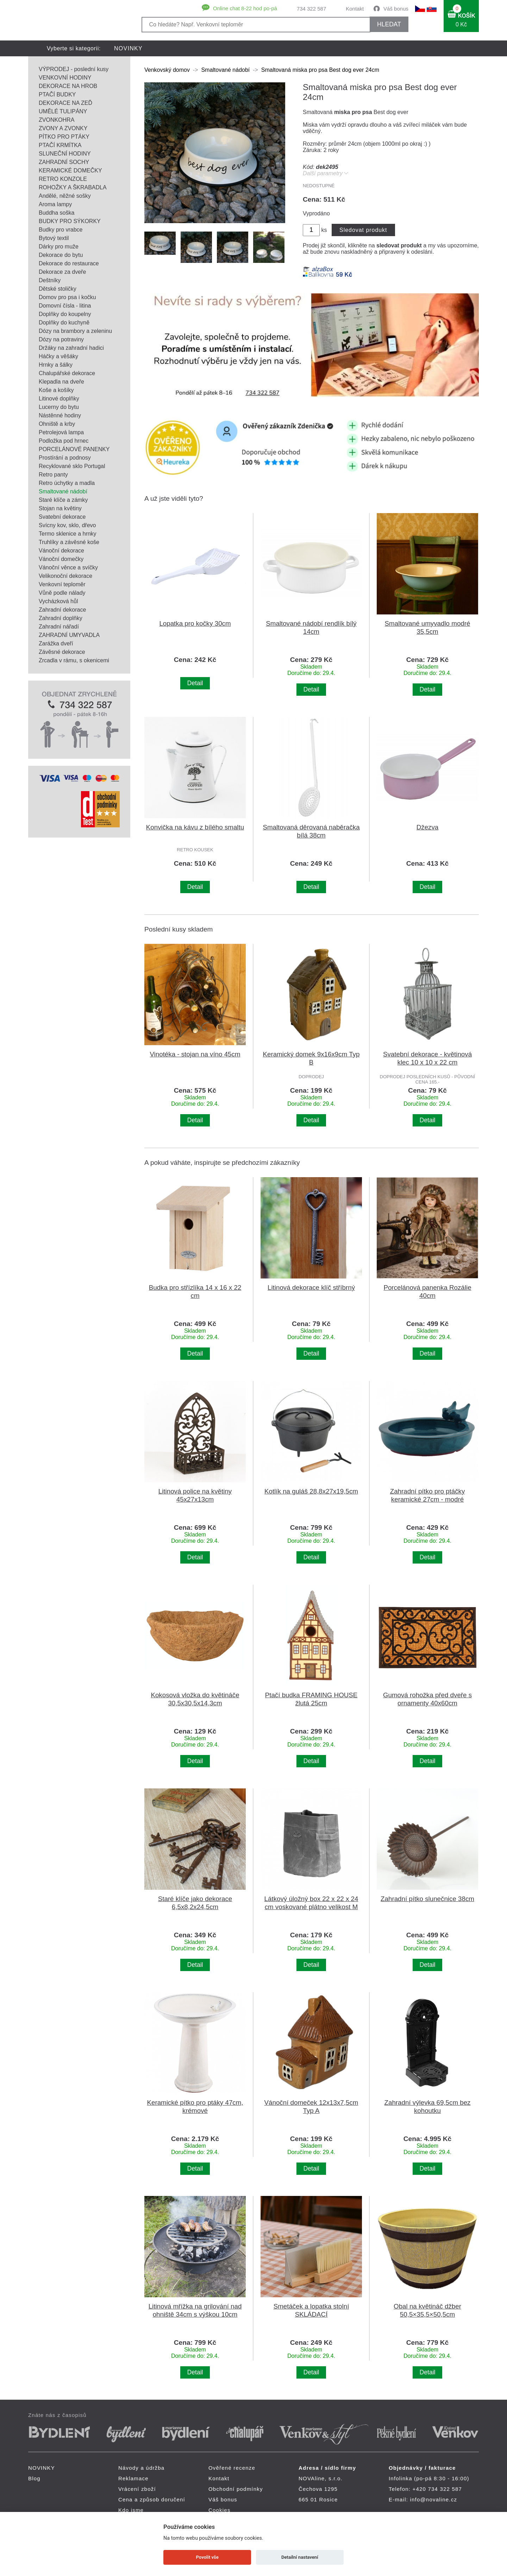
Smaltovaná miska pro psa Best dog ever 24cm (320, 70)
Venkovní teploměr (62, 584)
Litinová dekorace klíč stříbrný (311, 1287)
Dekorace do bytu (61, 255)
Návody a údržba (141, 2468)
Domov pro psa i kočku (67, 297)
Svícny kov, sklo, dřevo (67, 525)
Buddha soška (56, 213)
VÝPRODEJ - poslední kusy (73, 69)
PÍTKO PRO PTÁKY (64, 137)
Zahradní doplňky (60, 618)
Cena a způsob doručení (151, 2499)
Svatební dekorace (62, 517)
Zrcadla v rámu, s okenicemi (74, 660)
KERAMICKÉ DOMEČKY (70, 170)
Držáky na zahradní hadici (71, 348)
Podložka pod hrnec (63, 441)
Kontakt (355, 9)
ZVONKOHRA (56, 120)
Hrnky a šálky (56, 365)
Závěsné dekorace (62, 652)
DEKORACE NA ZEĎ (65, 103)
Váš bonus (395, 9)
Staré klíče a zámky (63, 500)
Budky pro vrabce (61, 230)
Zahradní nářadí (59, 627)
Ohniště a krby (57, 424)
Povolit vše (207, 2557)
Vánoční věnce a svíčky (68, 567)
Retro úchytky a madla (67, 483)
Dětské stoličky (57, 289)
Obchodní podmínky (235, 2489)
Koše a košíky (56, 390)
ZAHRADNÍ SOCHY (64, 162)
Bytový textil (54, 238)
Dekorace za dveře (62, 272)
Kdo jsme (131, 2510)
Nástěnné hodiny (60, 415)
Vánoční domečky (61, 559)
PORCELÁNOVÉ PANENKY (74, 449)
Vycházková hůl (58, 601)
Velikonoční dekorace (65, 576)
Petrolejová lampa (61, 432)
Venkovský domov (167, 70)
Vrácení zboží (137, 2489)
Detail (195, 683)
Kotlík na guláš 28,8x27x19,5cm (311, 1491)
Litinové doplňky (59, 399)
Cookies (219, 2510)
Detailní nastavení (299, 2557)
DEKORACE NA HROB (68, 86)
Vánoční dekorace (61, 551)
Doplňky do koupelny (65, 314)
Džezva (428, 827)
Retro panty (53, 475)
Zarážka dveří (56, 643)
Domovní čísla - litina (65, 306)
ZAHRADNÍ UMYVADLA (69, 635)
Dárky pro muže (59, 247)
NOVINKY (128, 48)
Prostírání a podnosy (65, 458)
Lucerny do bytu (59, 407)
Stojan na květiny (60, 508)
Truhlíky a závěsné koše (69, 542)
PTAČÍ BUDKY (57, 94)
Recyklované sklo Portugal (72, 466)
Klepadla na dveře (61, 382)
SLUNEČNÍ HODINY (65, 154)
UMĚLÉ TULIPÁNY (63, 111)
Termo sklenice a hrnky (67, 534)
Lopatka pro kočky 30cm (195, 623)
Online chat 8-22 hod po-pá (245, 8)
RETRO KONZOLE (63, 179)
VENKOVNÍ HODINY (65, 78)
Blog (34, 2478)
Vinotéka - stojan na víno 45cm (195, 1054)
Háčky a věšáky (58, 356)
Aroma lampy (55, 204)
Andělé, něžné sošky (65, 196)
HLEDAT (389, 24)
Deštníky (50, 280)
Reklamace (133, 2478)
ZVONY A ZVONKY (63, 128)
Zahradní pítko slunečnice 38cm (427, 1898)
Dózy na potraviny (61, 339)
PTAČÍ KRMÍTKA (60, 145)
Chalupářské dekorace (67, 373)
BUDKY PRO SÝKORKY (70, 221)
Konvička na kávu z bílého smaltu (195, 827)
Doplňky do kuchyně (64, 323)
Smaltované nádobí (63, 491)
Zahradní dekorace (62, 610)
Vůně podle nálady (62, 593)
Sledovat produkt (363, 230)
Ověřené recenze (231, 2468)
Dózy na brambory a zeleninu (75, 331)
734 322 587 (311, 9)
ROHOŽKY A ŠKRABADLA (73, 187)
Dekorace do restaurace (69, 263)
